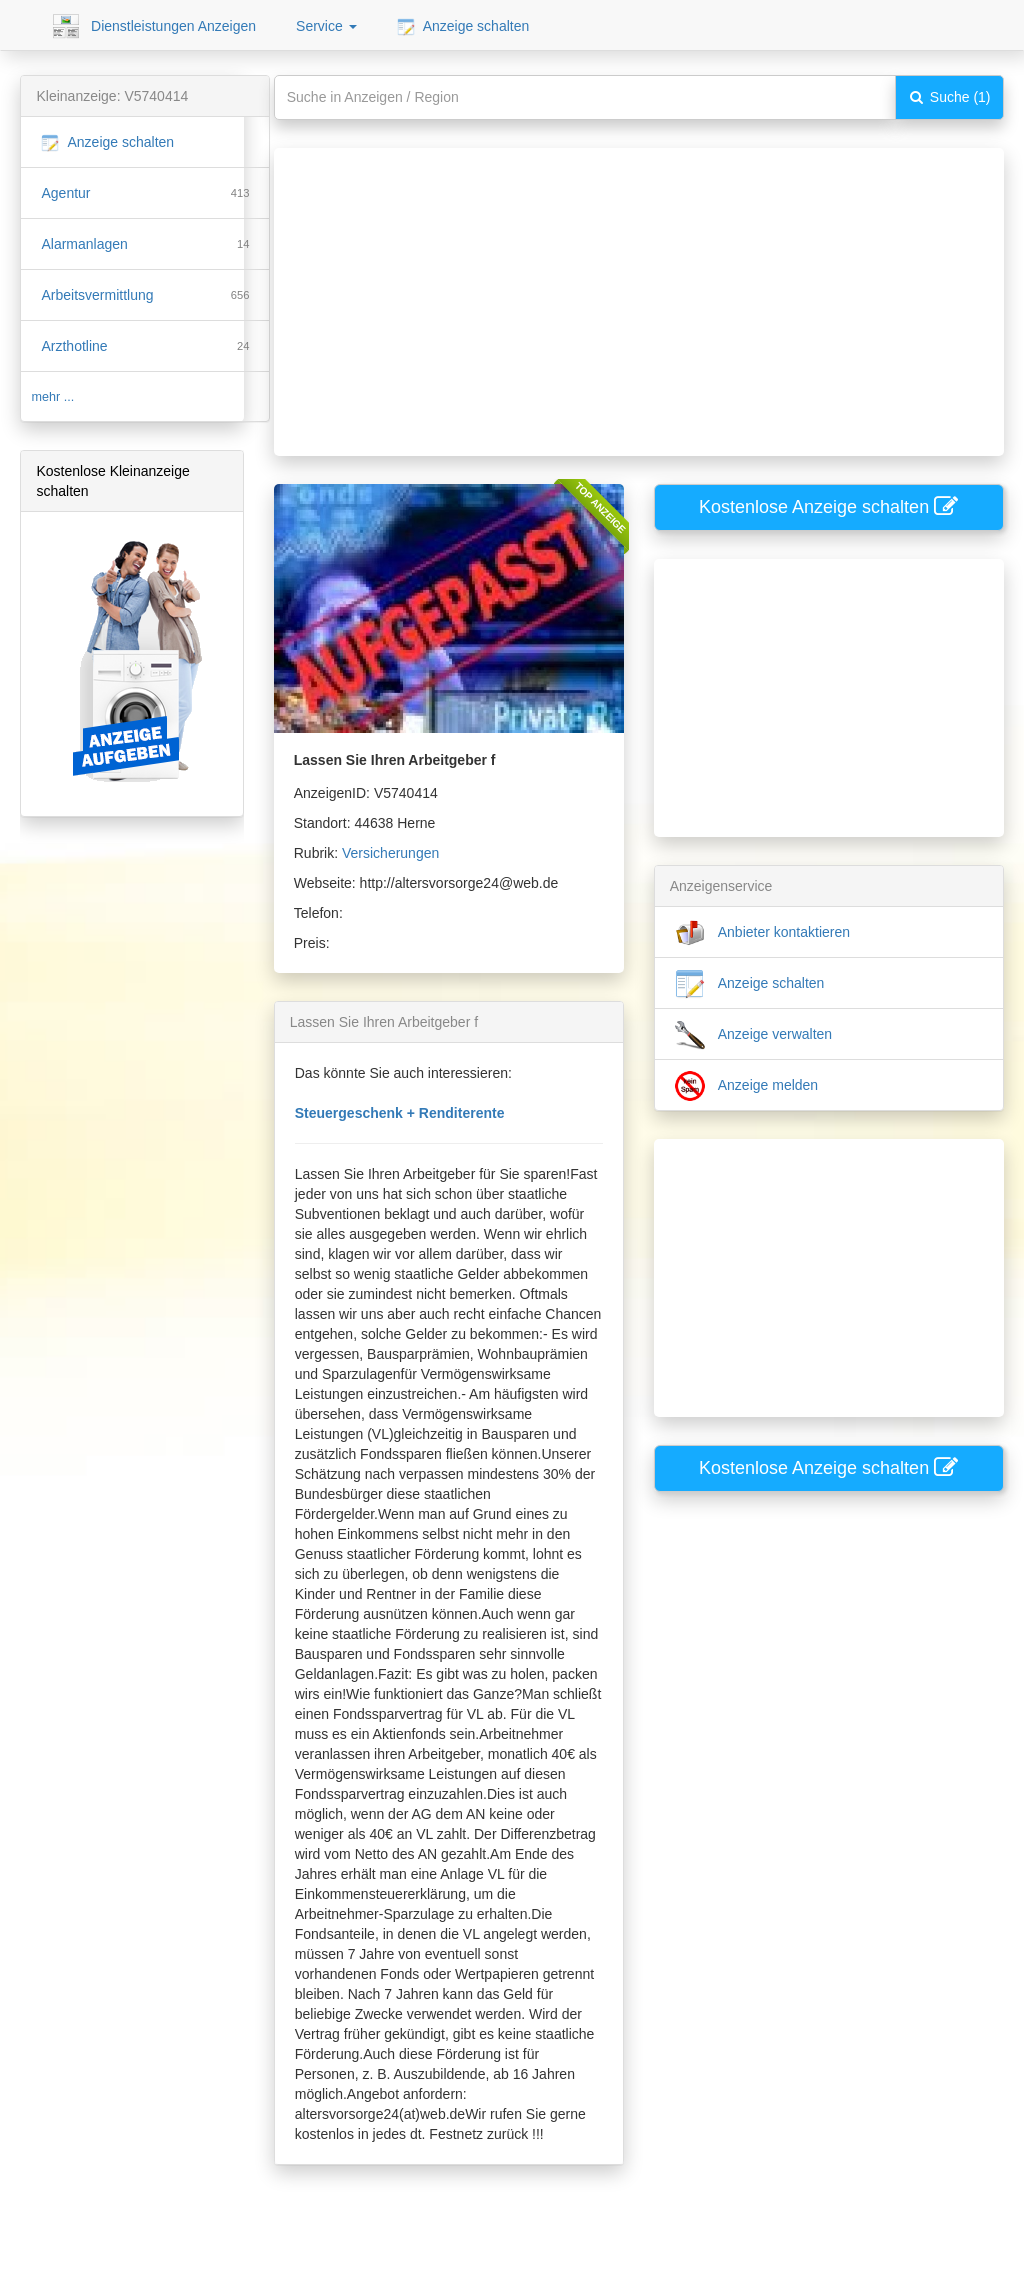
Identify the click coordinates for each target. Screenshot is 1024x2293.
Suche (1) (949, 97)
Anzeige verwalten (754, 1035)
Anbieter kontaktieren (762, 933)
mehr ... (52, 397)
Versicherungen (390, 853)
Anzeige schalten (463, 27)
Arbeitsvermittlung (97, 295)
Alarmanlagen (84, 244)
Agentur (65, 193)
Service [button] (326, 26)
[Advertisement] (625, 288)
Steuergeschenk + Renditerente (400, 1113)
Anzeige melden (747, 1086)
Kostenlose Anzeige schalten (828, 507)
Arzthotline (74, 346)
